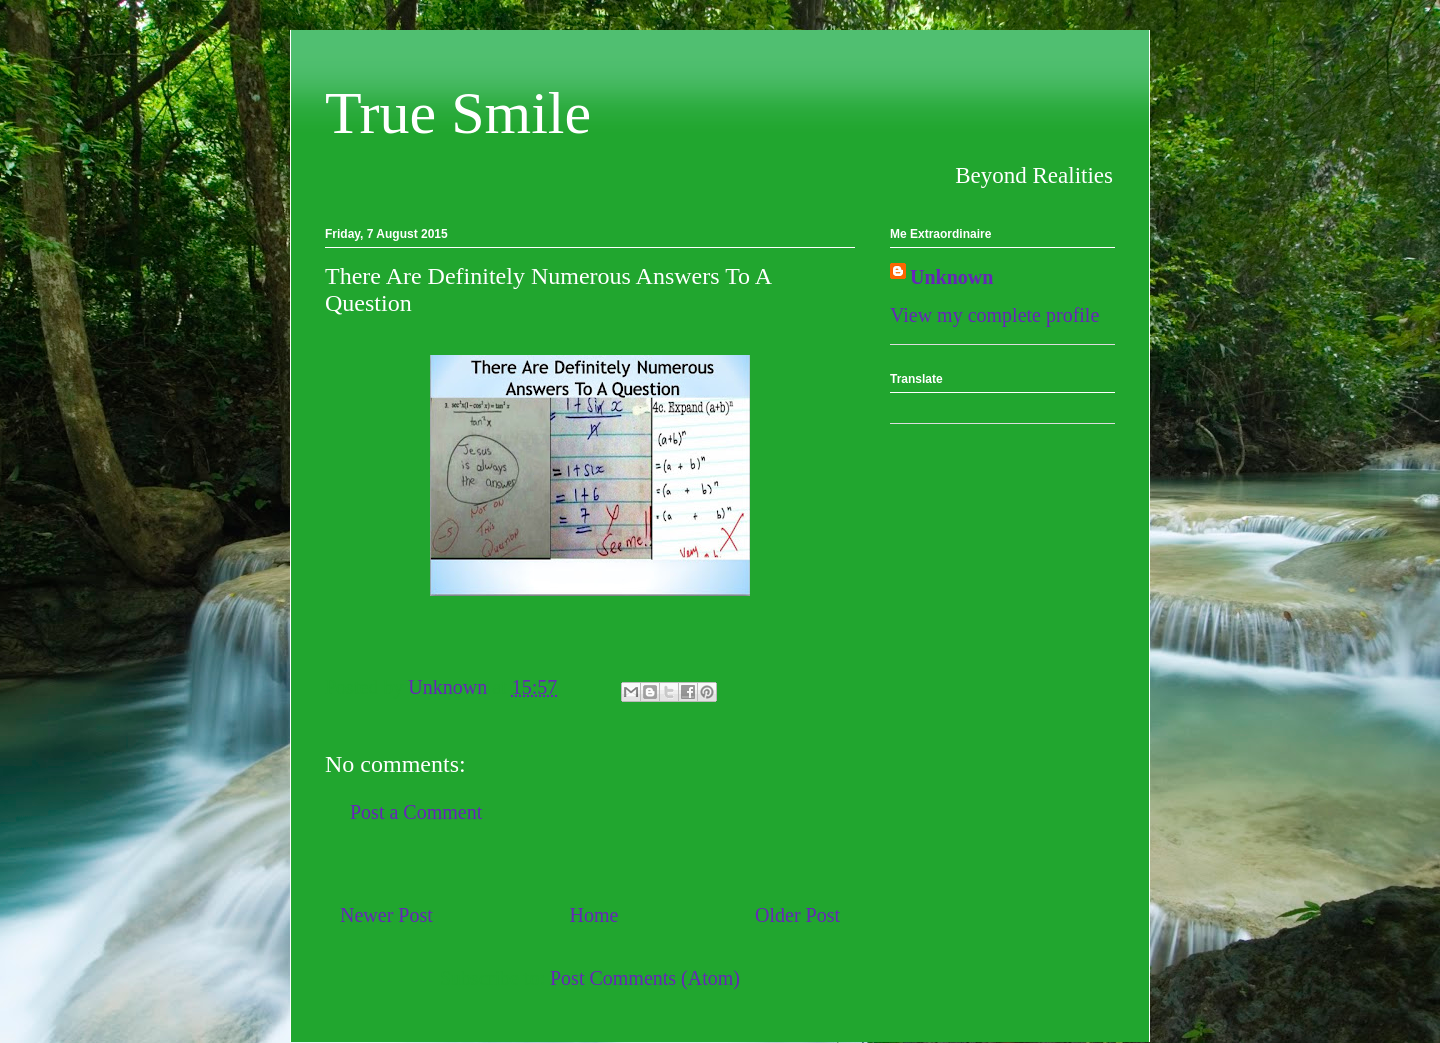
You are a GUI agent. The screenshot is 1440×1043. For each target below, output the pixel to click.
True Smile (458, 113)
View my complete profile (994, 315)
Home (593, 915)
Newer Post (386, 915)
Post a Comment (416, 812)
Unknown (951, 277)
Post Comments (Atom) (645, 978)
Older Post (797, 915)
